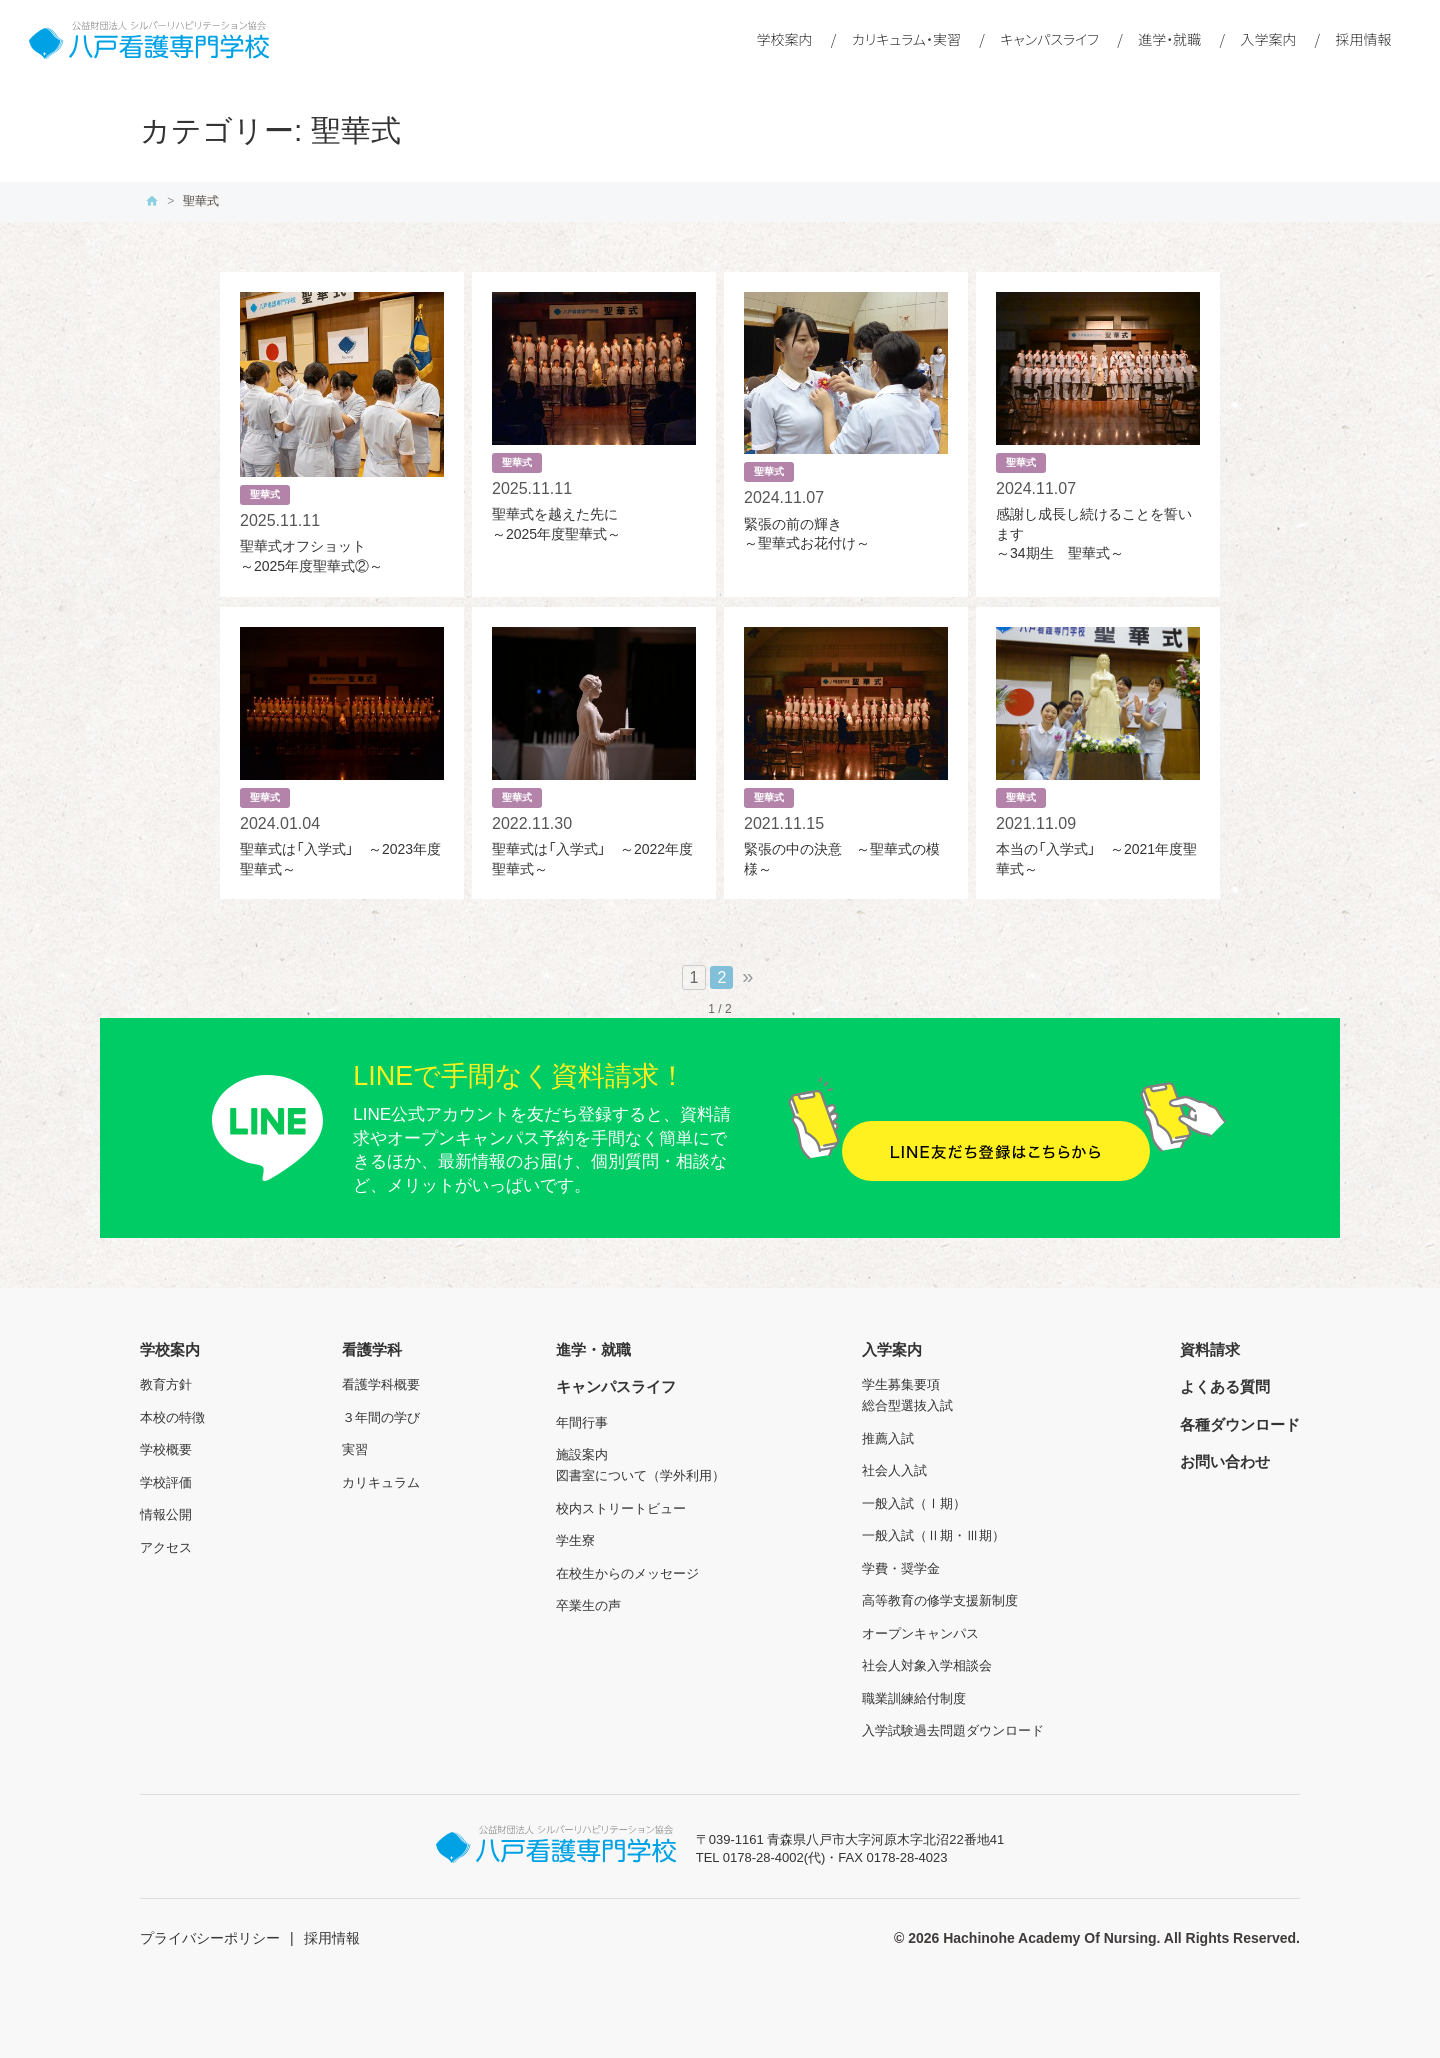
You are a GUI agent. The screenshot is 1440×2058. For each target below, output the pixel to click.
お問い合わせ (1225, 1461)
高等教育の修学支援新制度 (940, 1600)
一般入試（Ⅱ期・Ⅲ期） (933, 1535)
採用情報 (1364, 39)
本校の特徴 (172, 1417)
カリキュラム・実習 (906, 39)
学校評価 (166, 1482)
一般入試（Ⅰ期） (914, 1503)
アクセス (166, 1547)
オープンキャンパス (920, 1633)
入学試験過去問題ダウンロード (953, 1730)
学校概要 (166, 1449)
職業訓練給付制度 (914, 1698)
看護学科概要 (381, 1384)
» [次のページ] (747, 976)
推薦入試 (888, 1438)
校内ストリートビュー (621, 1508)
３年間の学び (381, 1417)
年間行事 (582, 1422)
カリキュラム (381, 1482)
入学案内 (1268, 39)
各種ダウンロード (1240, 1424)
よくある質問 (1225, 1386)
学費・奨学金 (901, 1568)
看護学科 (372, 1349)
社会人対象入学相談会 (927, 1665)
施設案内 (582, 1454)
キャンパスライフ (1049, 39)
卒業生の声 (588, 1605)
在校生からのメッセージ (627, 1573)
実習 (355, 1449)
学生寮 (575, 1540)
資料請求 (1210, 1349)
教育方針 (166, 1384)
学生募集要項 (901, 1384)
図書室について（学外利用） (640, 1475)
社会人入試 (894, 1470)
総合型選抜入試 (907, 1405)
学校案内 (785, 39)
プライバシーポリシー (210, 1938)
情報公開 (166, 1514)
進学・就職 (1169, 39)
